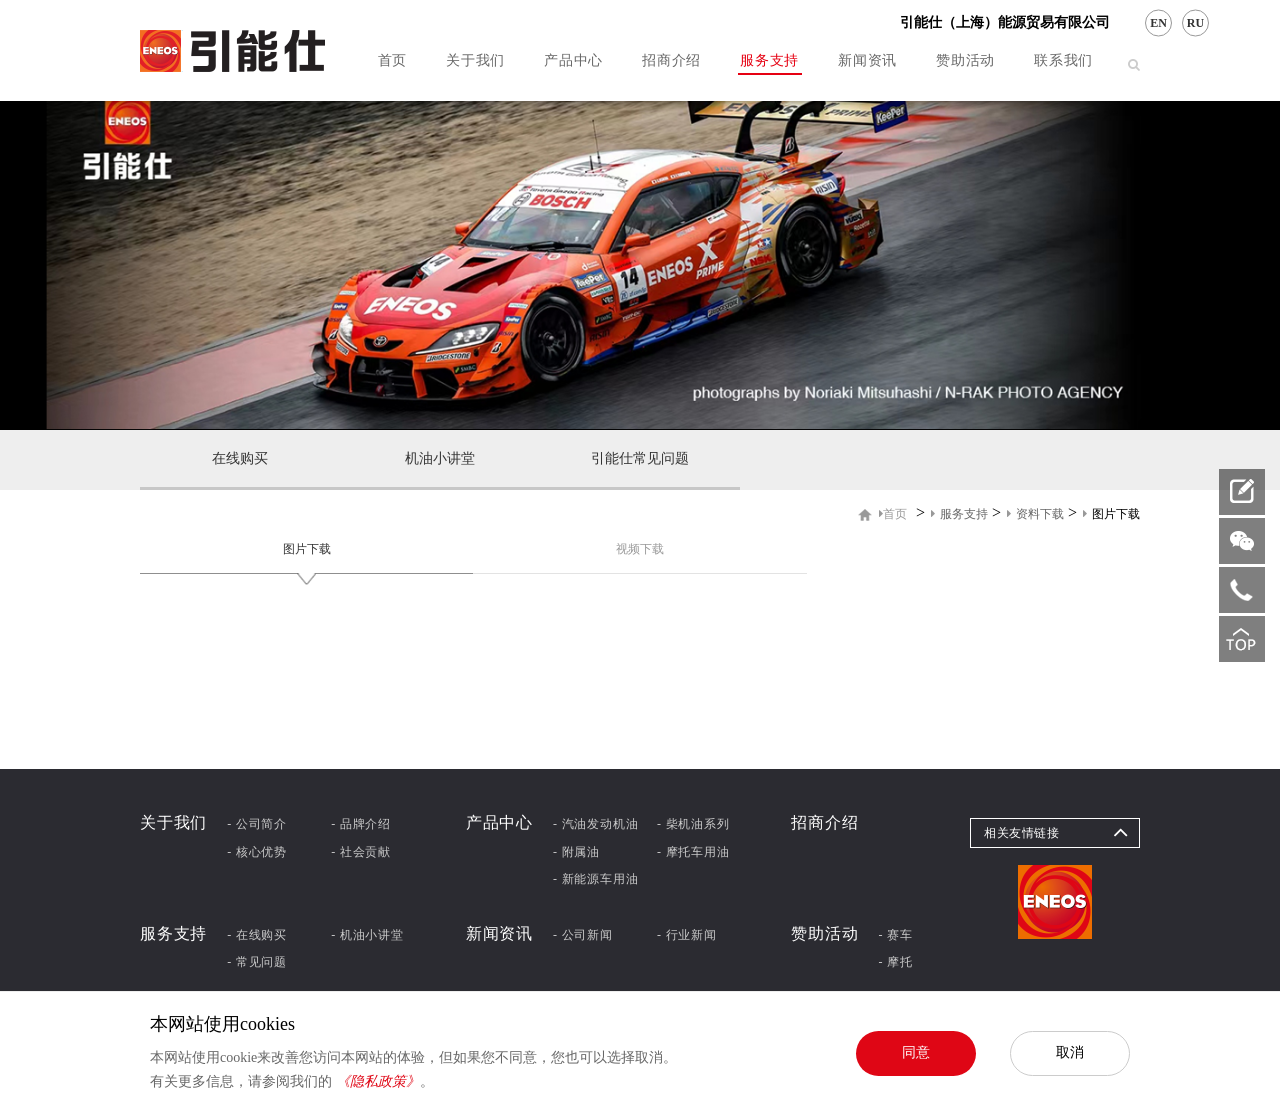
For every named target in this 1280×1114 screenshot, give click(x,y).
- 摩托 (896, 962)
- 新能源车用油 (595, 879)
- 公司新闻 (583, 935)
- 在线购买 (257, 935)
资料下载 (1035, 514)
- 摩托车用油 (693, 852)
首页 (392, 60)
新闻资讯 (867, 60)
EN (1158, 23)
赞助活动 (965, 60)
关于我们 (475, 60)
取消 (1070, 1052)
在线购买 (240, 458)
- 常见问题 (257, 962)
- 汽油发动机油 (595, 824)
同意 (916, 1052)
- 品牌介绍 (361, 824)
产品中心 (573, 60)
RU (1195, 23)
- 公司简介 (257, 824)
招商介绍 (671, 60)
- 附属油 (576, 852)
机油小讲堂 (440, 458)
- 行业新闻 (687, 935)
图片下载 (307, 549)
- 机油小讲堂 (367, 935)
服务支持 (769, 60)
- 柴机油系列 (693, 824)
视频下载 (640, 549)
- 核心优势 (257, 852)
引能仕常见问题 (640, 458)
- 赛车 (896, 935)
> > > (1009, 513)
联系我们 (1063, 60)
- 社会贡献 (361, 852)
